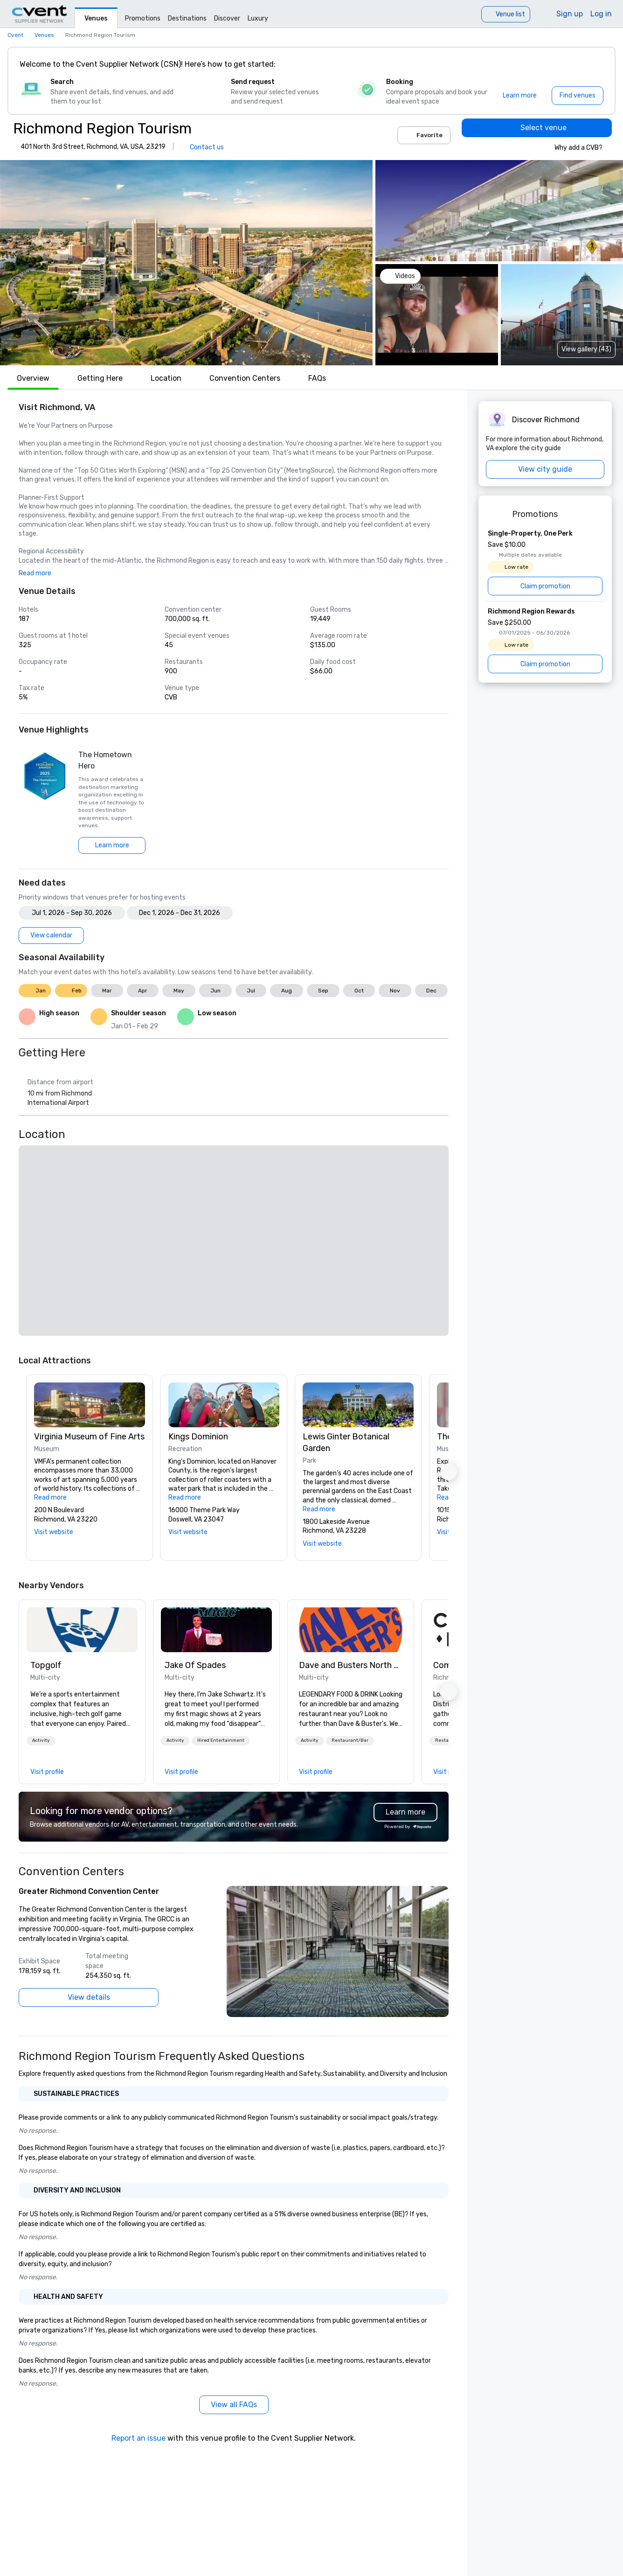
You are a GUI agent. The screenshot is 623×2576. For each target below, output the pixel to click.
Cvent (15, 35)
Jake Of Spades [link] (195, 1665)
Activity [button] (41, 1740)
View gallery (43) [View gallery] (586, 349)
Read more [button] (35, 573)
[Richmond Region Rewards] (545, 640)
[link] (82, 1629)
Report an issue (138, 2438)
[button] (186, 262)
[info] (608, 147)
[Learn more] (519, 95)
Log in (601, 13)
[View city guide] (545, 469)
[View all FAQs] (234, 2404)
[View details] (89, 1997)
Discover (227, 18)
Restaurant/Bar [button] (350, 1740)
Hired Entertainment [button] (220, 1740)
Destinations (187, 18)
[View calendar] (51, 935)
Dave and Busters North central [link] (350, 1665)
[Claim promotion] (545, 586)
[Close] (594, 64)
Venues (96, 18)
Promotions (142, 18)
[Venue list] (505, 14)
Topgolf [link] (46, 1665)
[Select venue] (537, 128)
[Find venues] (577, 95)
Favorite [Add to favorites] (424, 135)
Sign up (569, 13)
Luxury (258, 18)
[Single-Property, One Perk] (545, 562)
